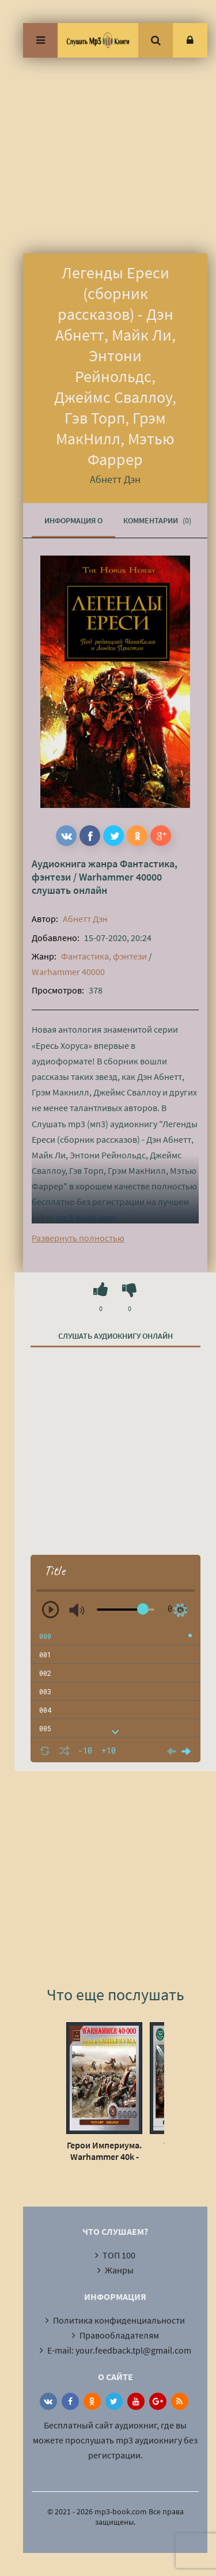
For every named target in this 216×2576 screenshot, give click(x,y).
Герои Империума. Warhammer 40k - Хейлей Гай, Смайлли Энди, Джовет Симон (104, 2150)
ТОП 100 (119, 2255)
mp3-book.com (85, 1217)
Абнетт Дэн (85, 918)
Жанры (119, 2270)
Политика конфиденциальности (119, 2320)
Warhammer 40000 (120, 876)
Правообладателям (119, 2335)
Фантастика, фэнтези (104, 956)
